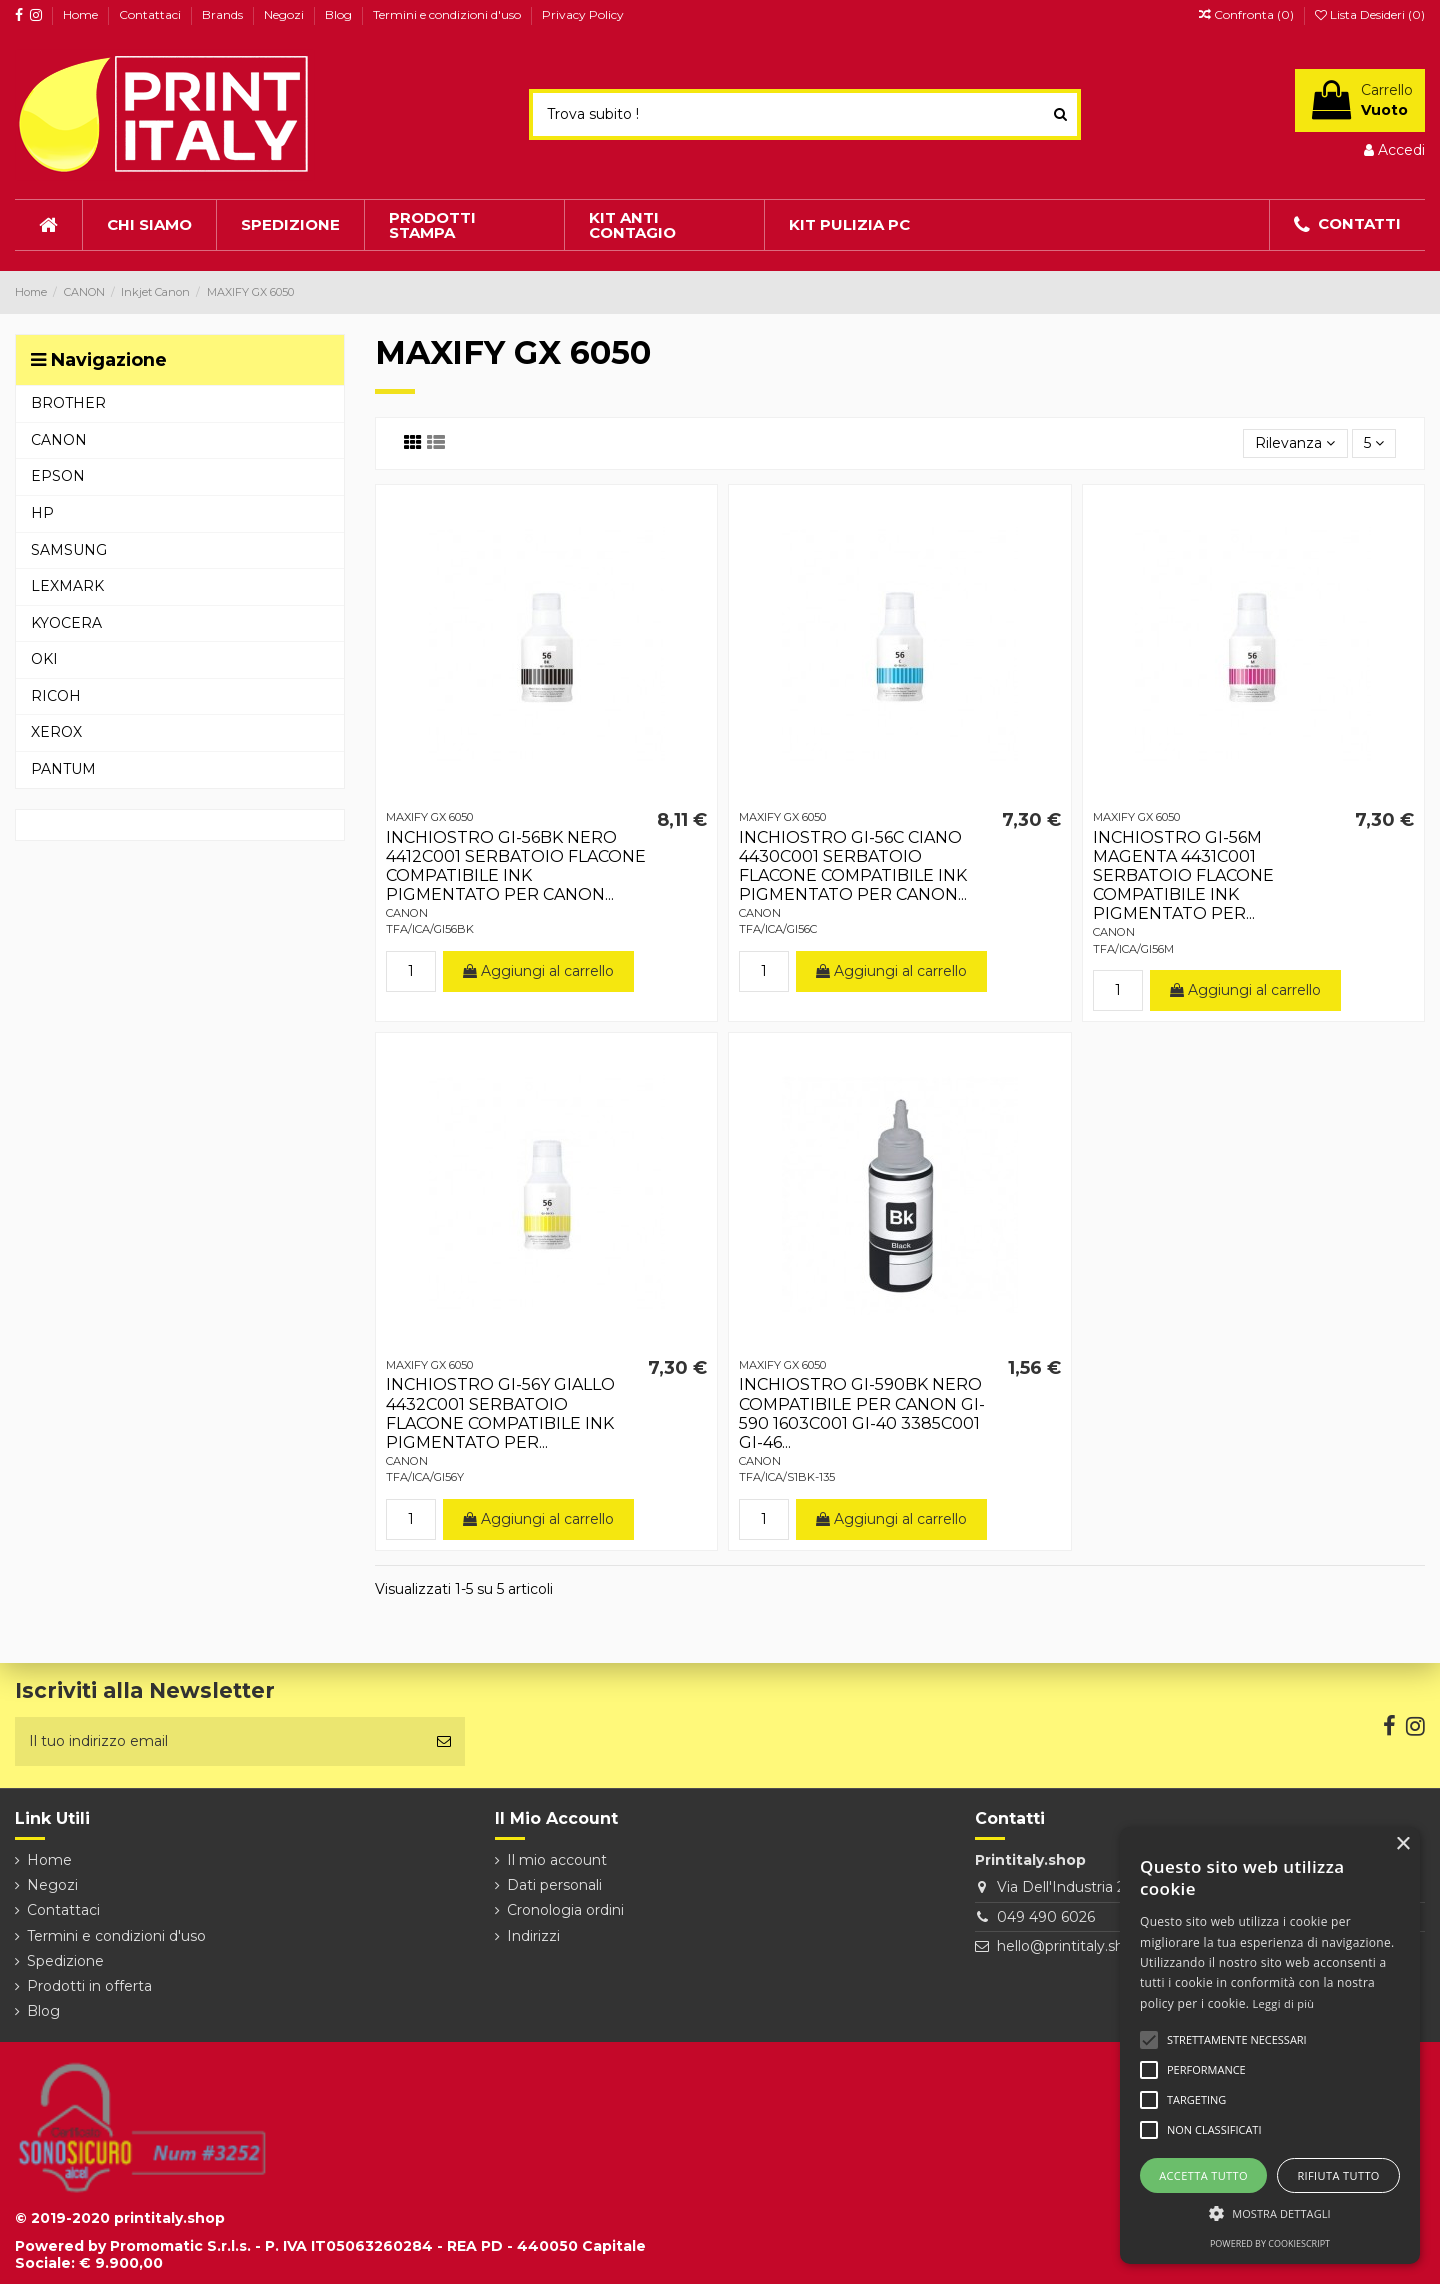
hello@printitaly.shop (1069, 1946)
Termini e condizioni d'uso (448, 14)
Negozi (285, 14)
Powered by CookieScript (1270, 2243)
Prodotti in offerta (89, 1986)
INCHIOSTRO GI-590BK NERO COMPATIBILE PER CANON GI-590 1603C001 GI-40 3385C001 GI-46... (862, 1413)
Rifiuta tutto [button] (1338, 2175)
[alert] (1270, 2045)
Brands (224, 14)
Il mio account (557, 1860)
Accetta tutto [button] (1203, 2175)
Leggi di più (1284, 2003)
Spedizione (65, 1961)
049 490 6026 (1046, 1917)
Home (82, 14)
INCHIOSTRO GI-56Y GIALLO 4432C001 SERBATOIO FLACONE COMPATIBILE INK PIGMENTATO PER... (500, 1413)
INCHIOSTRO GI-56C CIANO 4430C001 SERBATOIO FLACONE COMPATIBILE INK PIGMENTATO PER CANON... (853, 866)
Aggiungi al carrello (538, 971)
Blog (340, 14)
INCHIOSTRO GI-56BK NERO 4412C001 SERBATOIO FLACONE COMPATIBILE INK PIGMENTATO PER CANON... (516, 866)
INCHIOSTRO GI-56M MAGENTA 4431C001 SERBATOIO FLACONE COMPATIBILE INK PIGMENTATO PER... (1183, 876)
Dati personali (554, 1885)
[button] (1270, 2213)
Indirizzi (533, 1936)
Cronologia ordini (565, 1910)
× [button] (1402, 1844)
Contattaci (151, 14)
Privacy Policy (583, 14)
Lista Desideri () (1370, 14)
